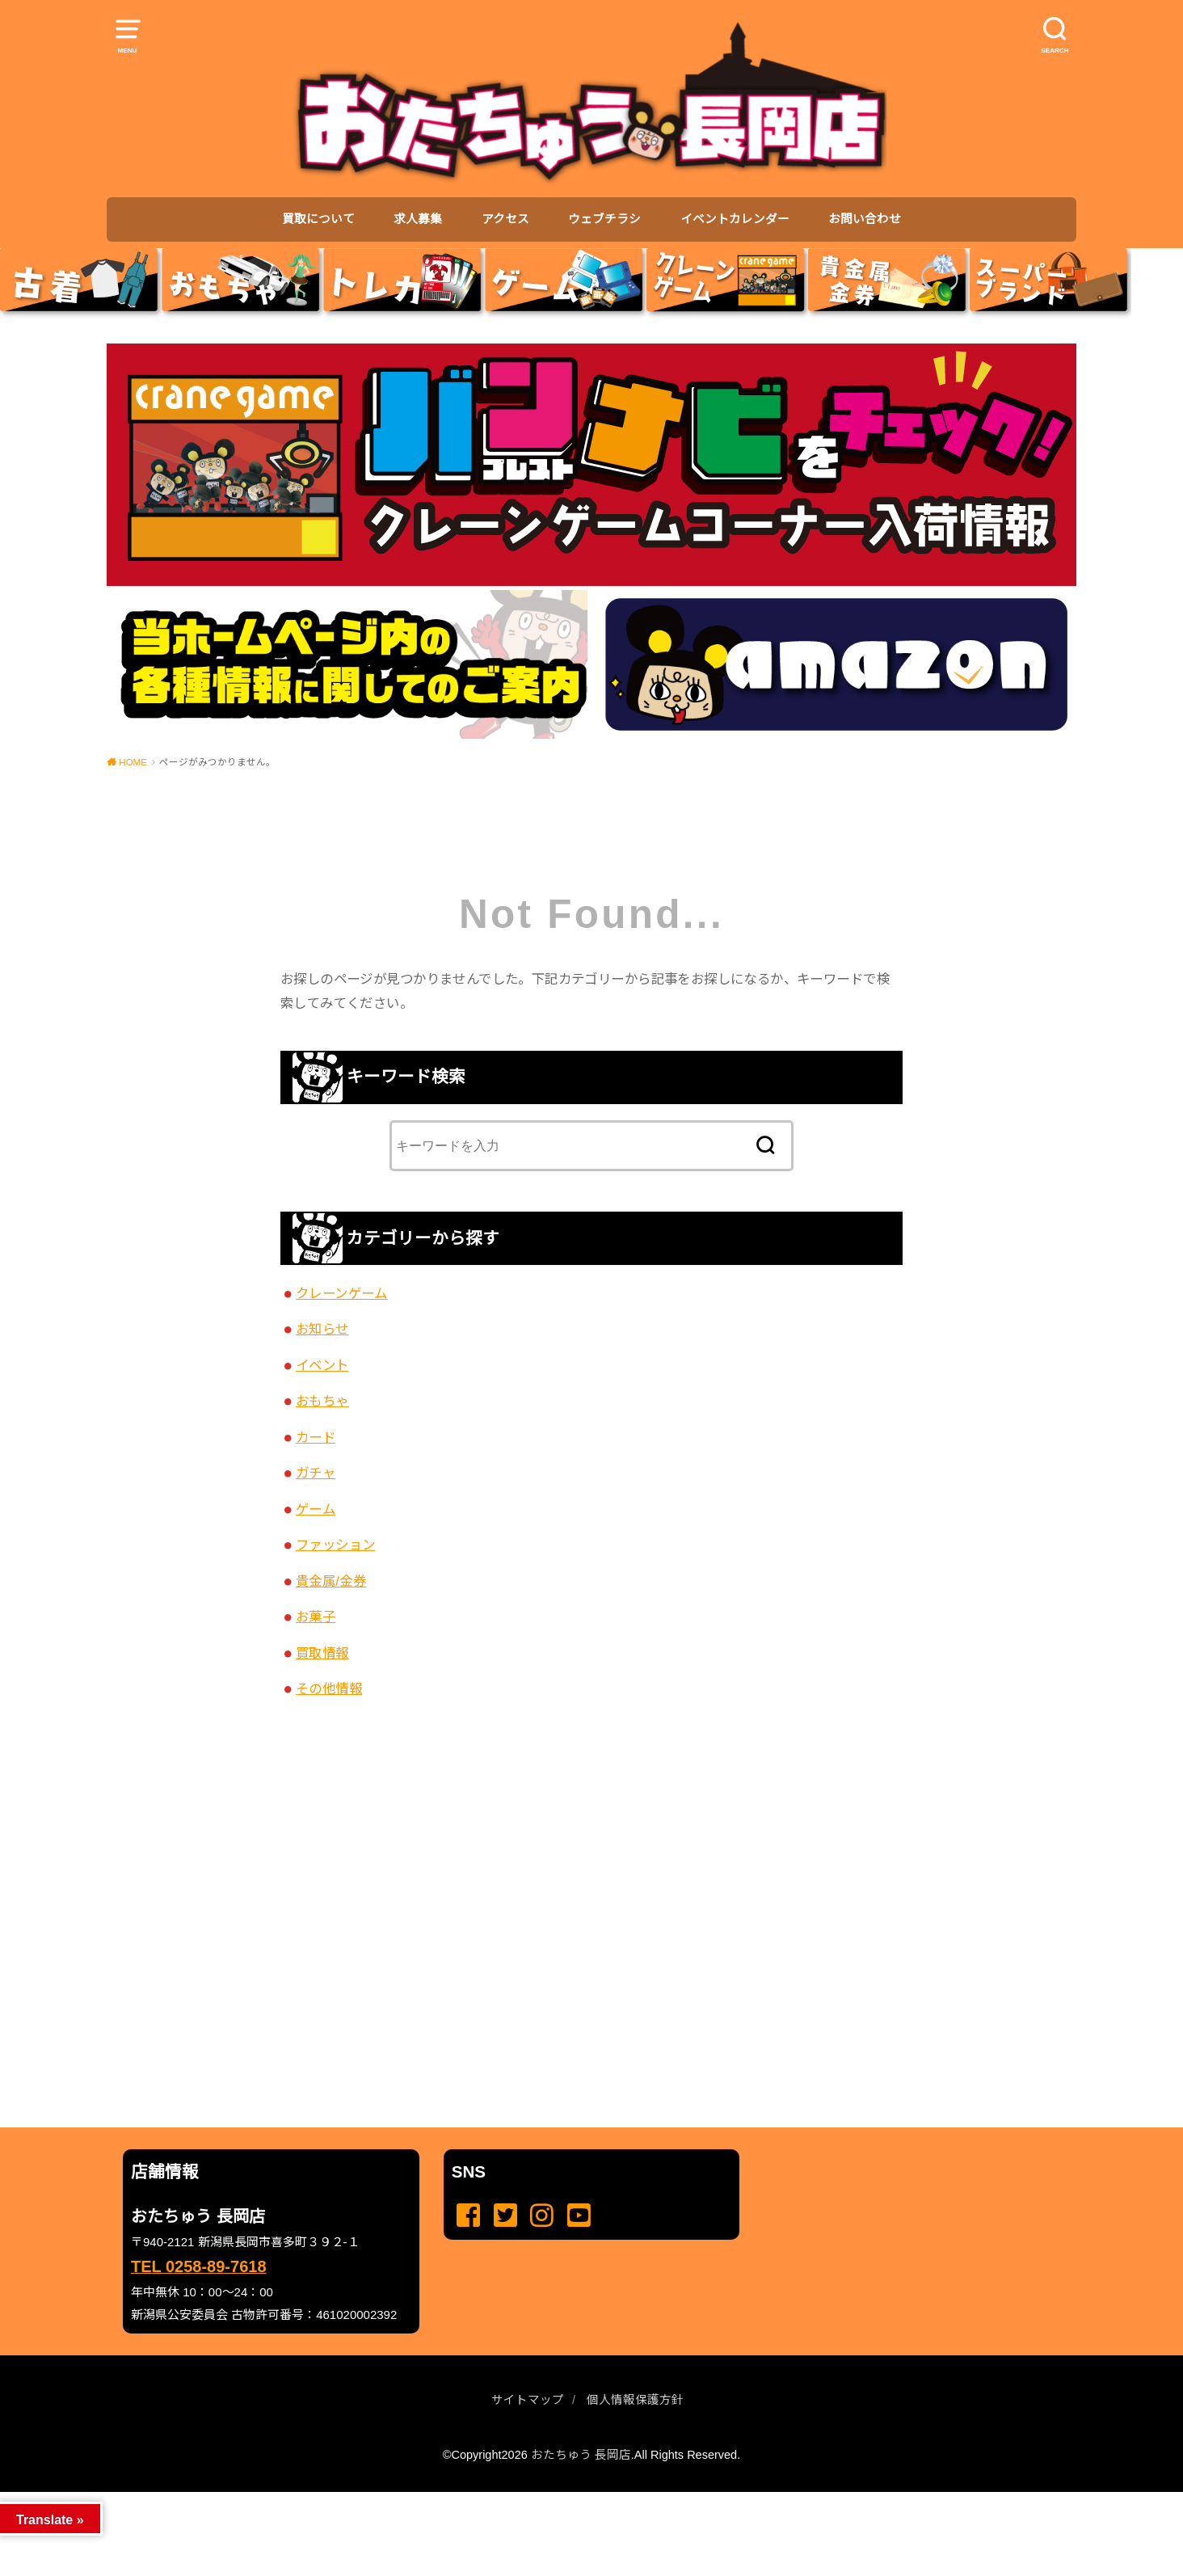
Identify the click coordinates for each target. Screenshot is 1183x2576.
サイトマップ (527, 2399)
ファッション (335, 1544)
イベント (322, 1365)
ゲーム (315, 1509)
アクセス (505, 219)
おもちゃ (322, 1400)
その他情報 (329, 1688)
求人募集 (418, 219)
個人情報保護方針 (635, 2399)
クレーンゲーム (342, 1293)
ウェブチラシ (604, 219)
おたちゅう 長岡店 (581, 2454)
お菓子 (315, 1616)
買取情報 (322, 1653)
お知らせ (322, 1329)
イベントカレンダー (734, 219)
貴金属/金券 (331, 1581)
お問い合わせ (864, 219)
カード (315, 1437)
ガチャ (315, 1472)
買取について (318, 219)
